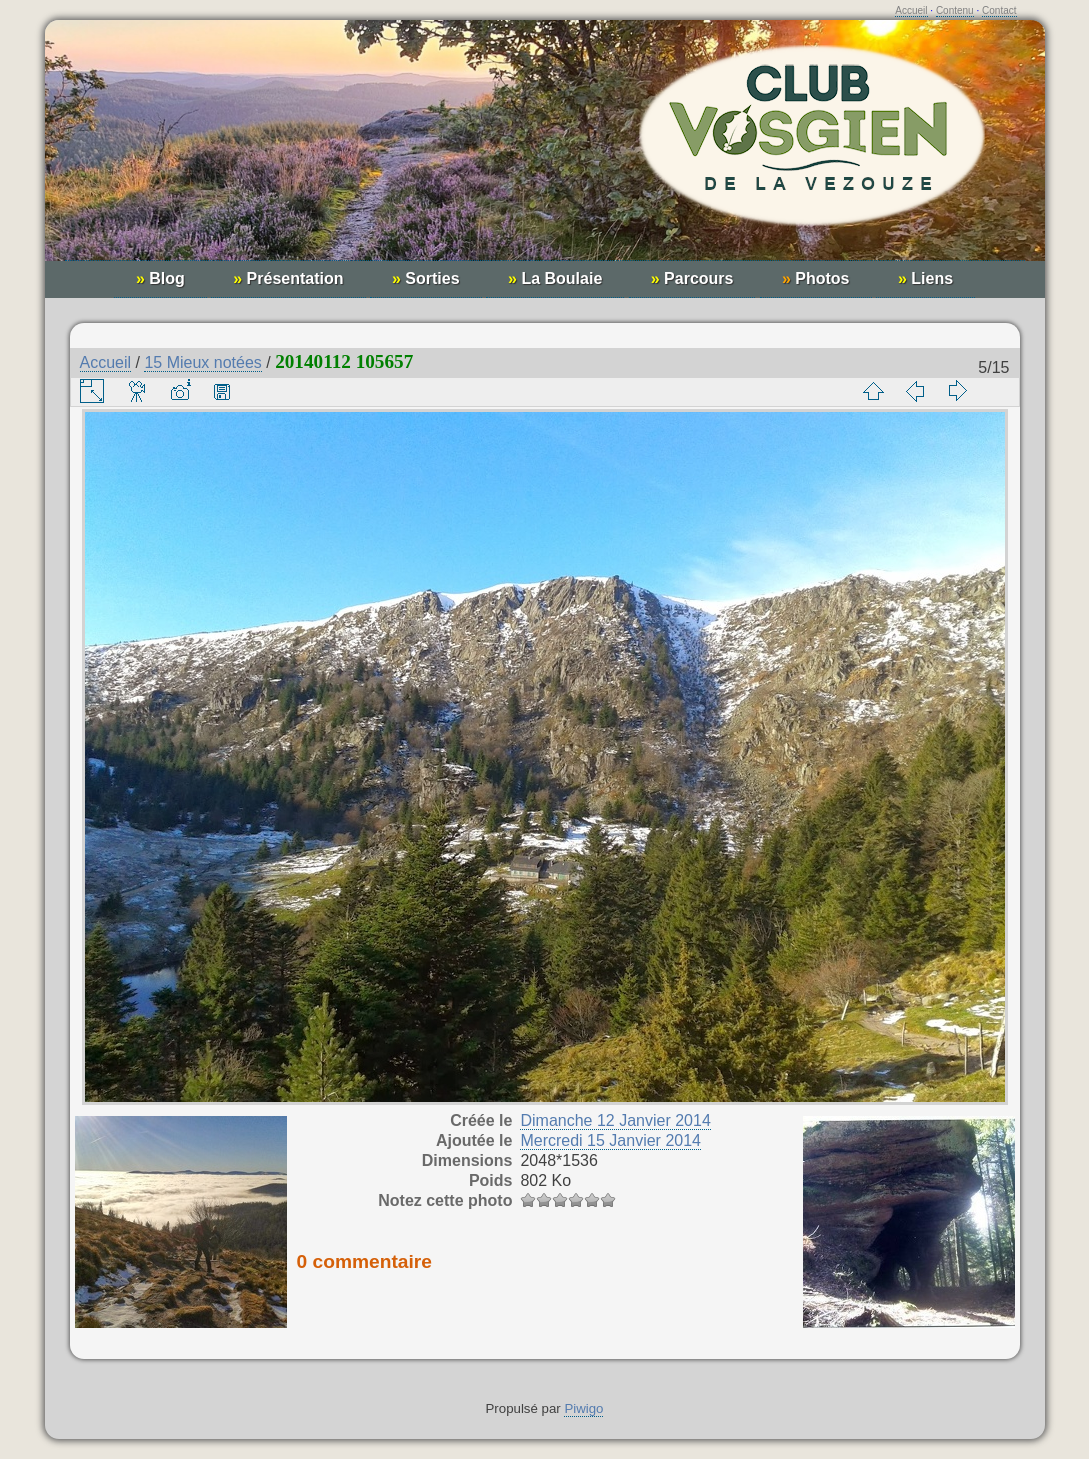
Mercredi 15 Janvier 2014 (610, 1140)
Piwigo (583, 1408)
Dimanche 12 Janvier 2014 (615, 1120)
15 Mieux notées (202, 362)
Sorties (426, 278)
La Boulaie (555, 278)
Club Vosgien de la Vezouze (545, 150)
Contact (999, 10)
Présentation (288, 278)
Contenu (955, 10)
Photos (816, 278)
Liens (925, 278)
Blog (160, 278)
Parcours (692, 278)
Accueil (911, 10)
